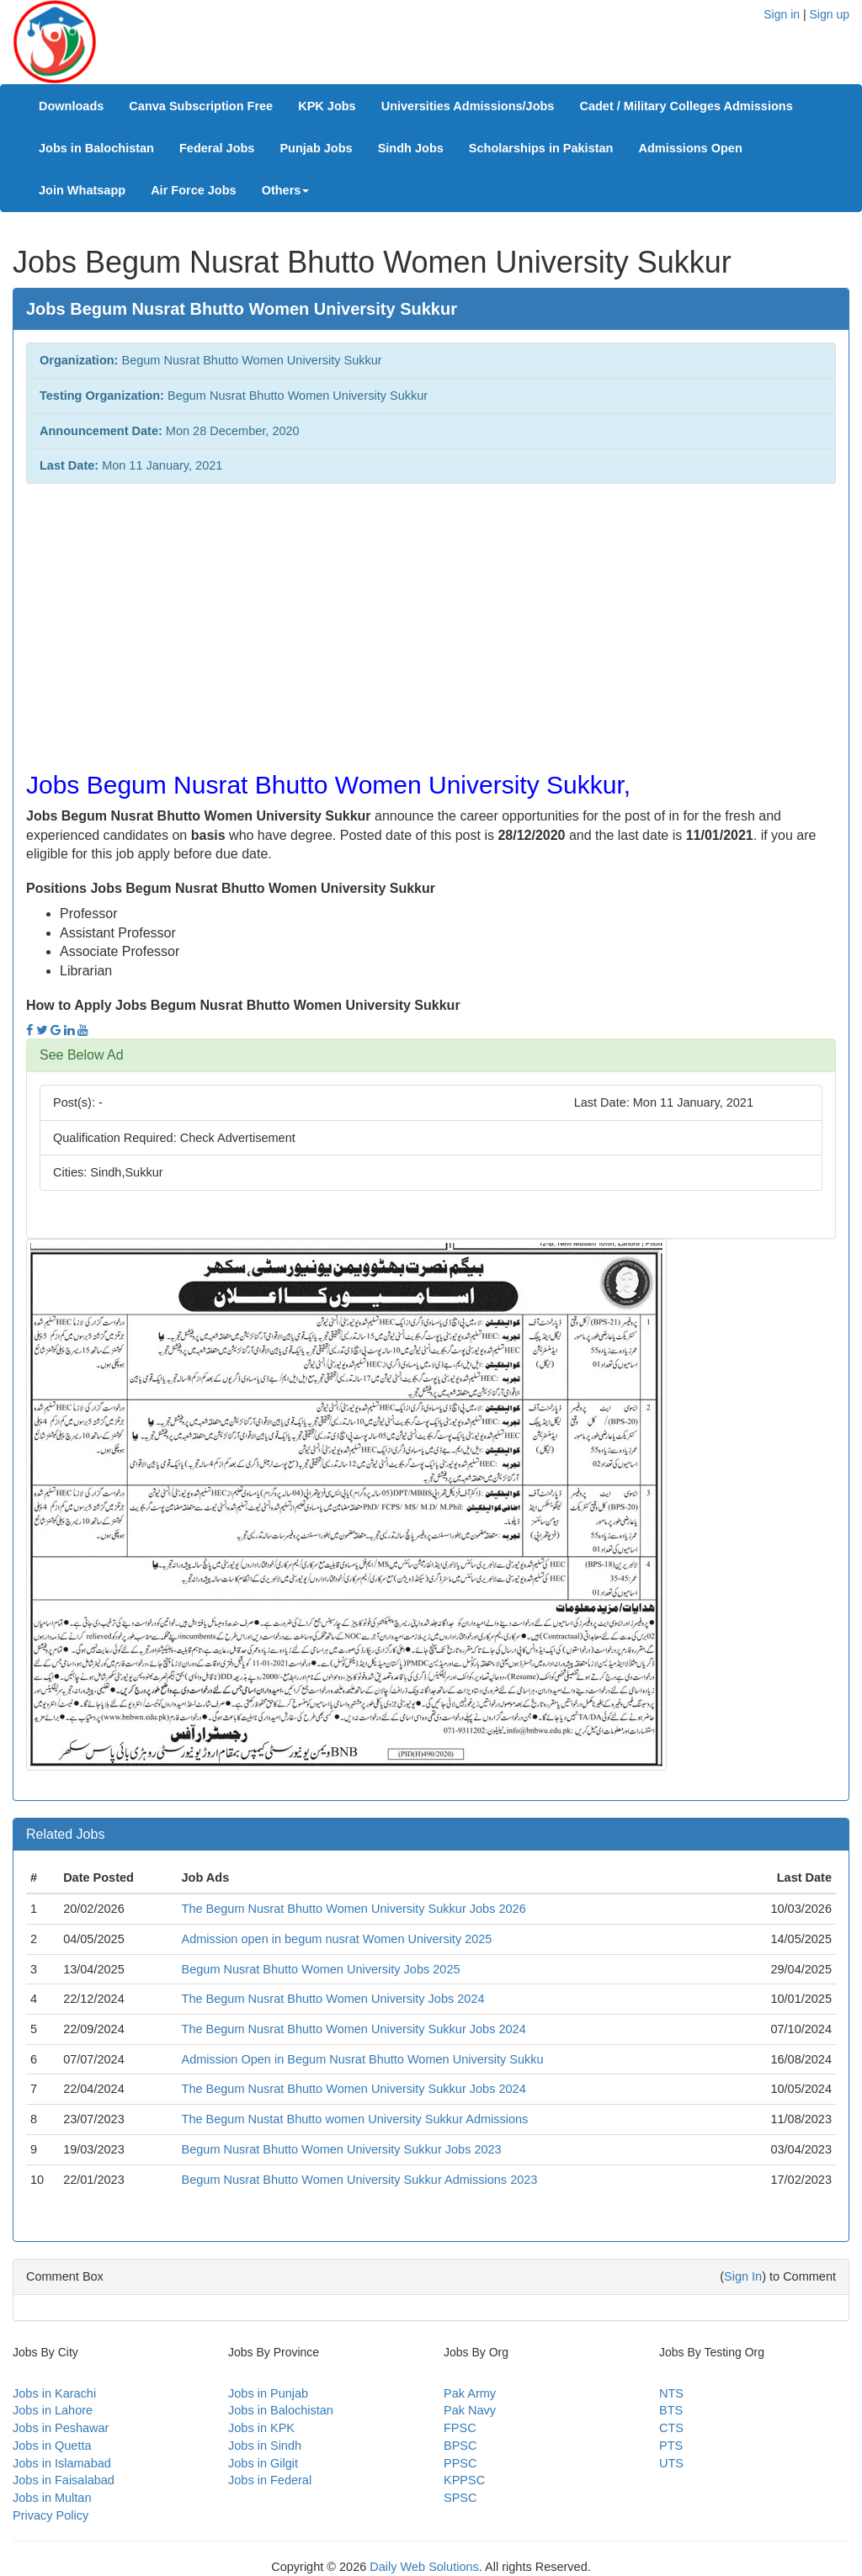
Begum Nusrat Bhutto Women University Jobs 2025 (321, 1969)
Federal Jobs (216, 148)
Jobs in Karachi (54, 2393)
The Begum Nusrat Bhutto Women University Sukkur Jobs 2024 (354, 2029)
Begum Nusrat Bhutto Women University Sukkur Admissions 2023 (360, 2179)
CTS (671, 2428)
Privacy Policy (50, 2515)
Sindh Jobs (411, 148)
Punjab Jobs (315, 148)
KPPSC (464, 2480)
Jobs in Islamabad (62, 2463)
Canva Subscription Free (201, 106)
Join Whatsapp (82, 190)
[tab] (431, 1055)
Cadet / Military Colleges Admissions (685, 106)
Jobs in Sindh (264, 2445)
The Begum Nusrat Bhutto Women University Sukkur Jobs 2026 (354, 1908)
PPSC (460, 2463)
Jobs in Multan (52, 2497)
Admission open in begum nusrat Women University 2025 (337, 1939)
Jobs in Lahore (53, 2410)
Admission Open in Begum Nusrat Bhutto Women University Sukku (363, 2059)
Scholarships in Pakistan (541, 148)
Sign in (782, 14)
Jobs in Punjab (268, 2393)
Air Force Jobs (194, 190)
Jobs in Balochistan (96, 148)
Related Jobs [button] (65, 1834)
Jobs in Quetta (52, 2445)
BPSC (460, 2445)
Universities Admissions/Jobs (468, 106)
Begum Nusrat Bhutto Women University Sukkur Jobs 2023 (342, 2149)
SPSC (460, 2497)
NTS (671, 2393)
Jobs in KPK (261, 2428)
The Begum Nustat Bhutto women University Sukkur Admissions (355, 2119)
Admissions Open (690, 148)
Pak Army (470, 2393)
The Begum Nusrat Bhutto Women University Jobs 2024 (333, 1998)
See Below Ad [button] (82, 1055)
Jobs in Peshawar (61, 2428)
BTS (671, 2410)
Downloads (71, 106)
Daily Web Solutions (424, 2566)
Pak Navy (470, 2410)
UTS (671, 2463)
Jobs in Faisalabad (63, 2480)
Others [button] (286, 190)
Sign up (829, 14)
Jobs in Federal (269, 2480)
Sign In (743, 2276)
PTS (671, 2445)
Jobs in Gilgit (263, 2463)
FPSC (460, 2428)
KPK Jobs (327, 106)
